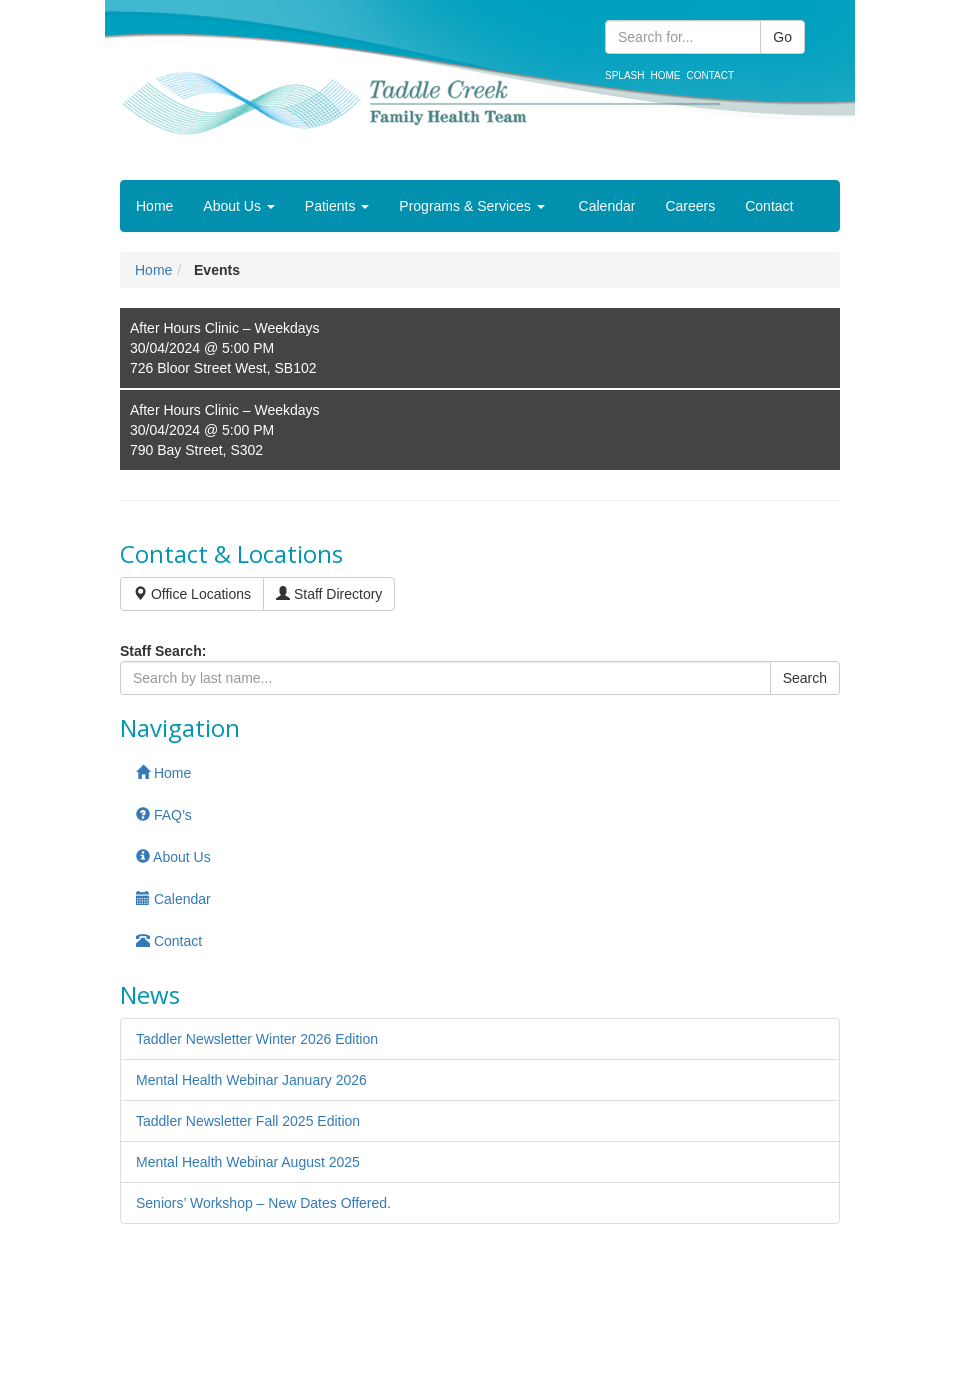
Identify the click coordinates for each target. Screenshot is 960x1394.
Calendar (605, 206)
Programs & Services (471, 206)
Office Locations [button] (192, 594)
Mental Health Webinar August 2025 (248, 1162)
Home (665, 75)
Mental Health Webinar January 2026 (251, 1080)
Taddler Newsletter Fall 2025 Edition (248, 1121)
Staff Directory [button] (329, 594)
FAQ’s (164, 815)
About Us (238, 206)
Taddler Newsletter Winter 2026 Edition (257, 1039)
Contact (710, 75)
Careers (690, 206)
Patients (337, 206)
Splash (624, 75)
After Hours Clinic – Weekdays (225, 328)
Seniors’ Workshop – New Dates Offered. (263, 1203)
